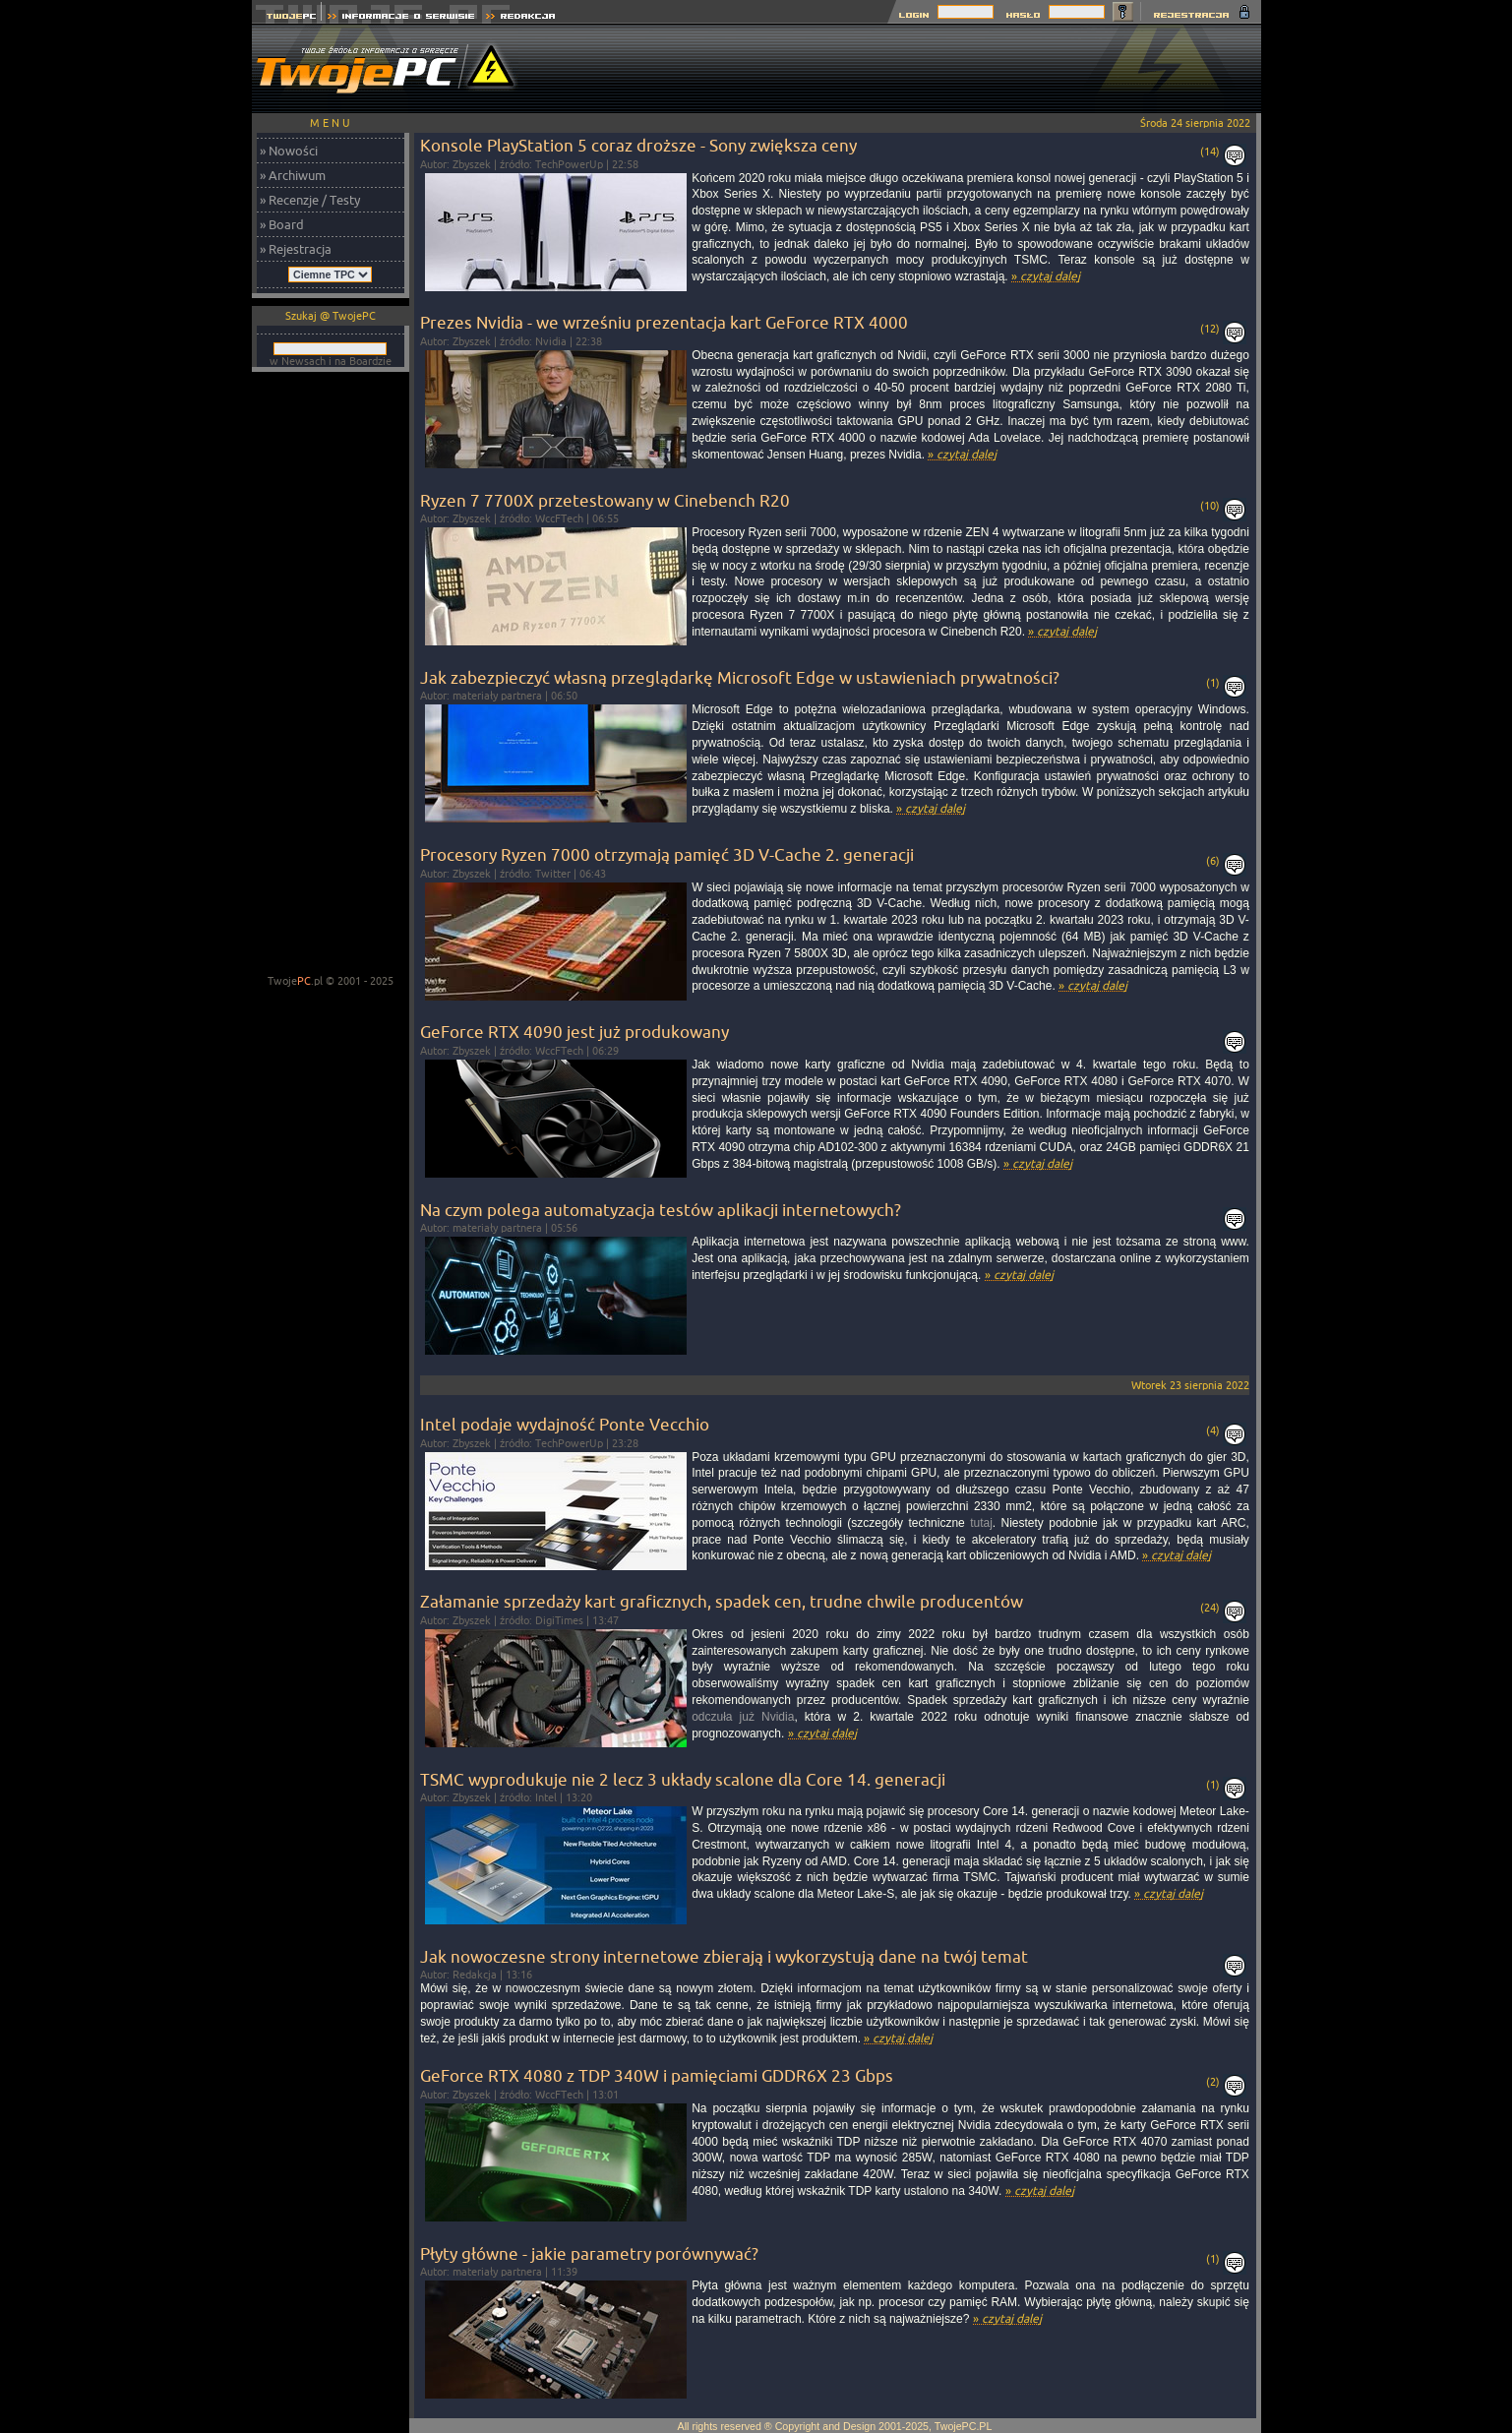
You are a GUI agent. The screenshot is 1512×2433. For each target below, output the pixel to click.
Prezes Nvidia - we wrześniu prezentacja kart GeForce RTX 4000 (664, 322)
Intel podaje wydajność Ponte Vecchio (564, 1424)
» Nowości (289, 150)
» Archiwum (293, 175)
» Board (282, 224)
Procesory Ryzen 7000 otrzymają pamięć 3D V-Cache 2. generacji (667, 854)
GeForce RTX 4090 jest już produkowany (574, 1031)
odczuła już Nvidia (743, 1717)
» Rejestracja (296, 249)
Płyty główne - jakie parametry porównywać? (589, 2253)
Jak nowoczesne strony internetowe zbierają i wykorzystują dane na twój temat (724, 1956)
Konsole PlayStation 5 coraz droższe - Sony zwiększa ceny (638, 145)
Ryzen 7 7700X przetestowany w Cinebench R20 (605, 500)
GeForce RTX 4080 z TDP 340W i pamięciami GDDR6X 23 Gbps (656, 2075)
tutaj (981, 1523)
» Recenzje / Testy (310, 200)
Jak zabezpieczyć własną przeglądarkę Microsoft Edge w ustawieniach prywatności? (739, 677)
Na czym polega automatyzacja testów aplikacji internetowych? (660, 1209)
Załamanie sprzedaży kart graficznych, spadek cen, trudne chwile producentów (721, 1601)
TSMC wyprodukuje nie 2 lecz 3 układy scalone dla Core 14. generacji (682, 1779)
